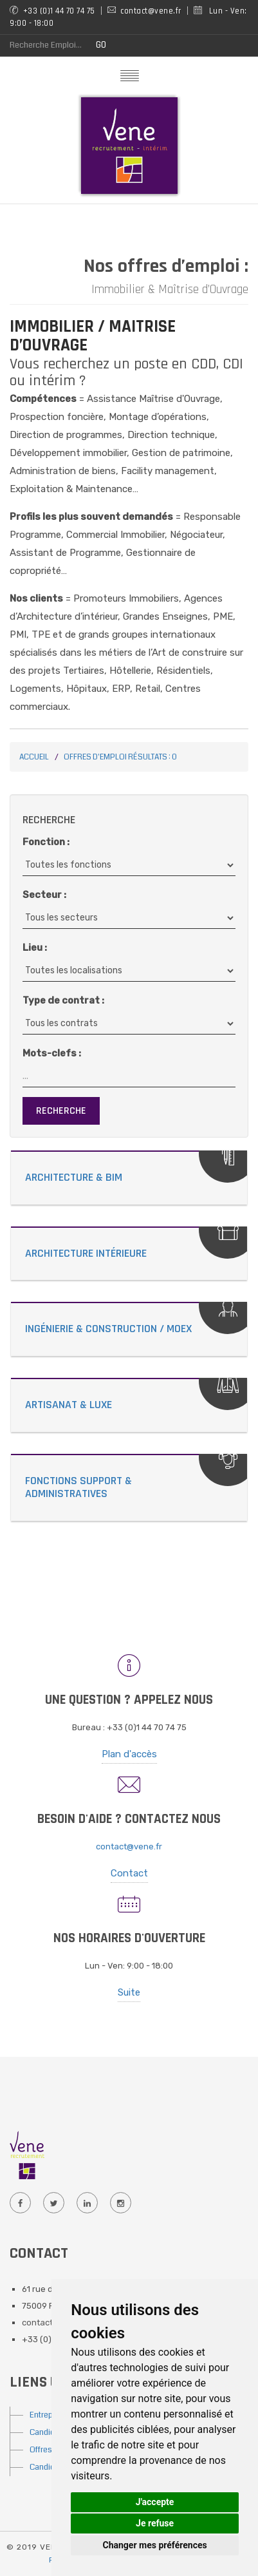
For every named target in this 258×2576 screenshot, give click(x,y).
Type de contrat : (63, 1000)
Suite (129, 1992)
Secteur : (44, 895)
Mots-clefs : (52, 1053)
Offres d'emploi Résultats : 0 (120, 757)
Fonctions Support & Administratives (78, 1487)
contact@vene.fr (129, 1846)
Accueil (34, 757)
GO (101, 45)
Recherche (61, 1111)
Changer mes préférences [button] (155, 2545)
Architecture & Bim (73, 1177)
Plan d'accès (129, 1754)
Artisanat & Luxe (68, 1404)
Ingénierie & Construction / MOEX (108, 1328)
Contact (129, 1873)
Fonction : (46, 842)
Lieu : (35, 947)
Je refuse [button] (155, 2523)
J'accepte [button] (155, 2502)
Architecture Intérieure (86, 1253)
